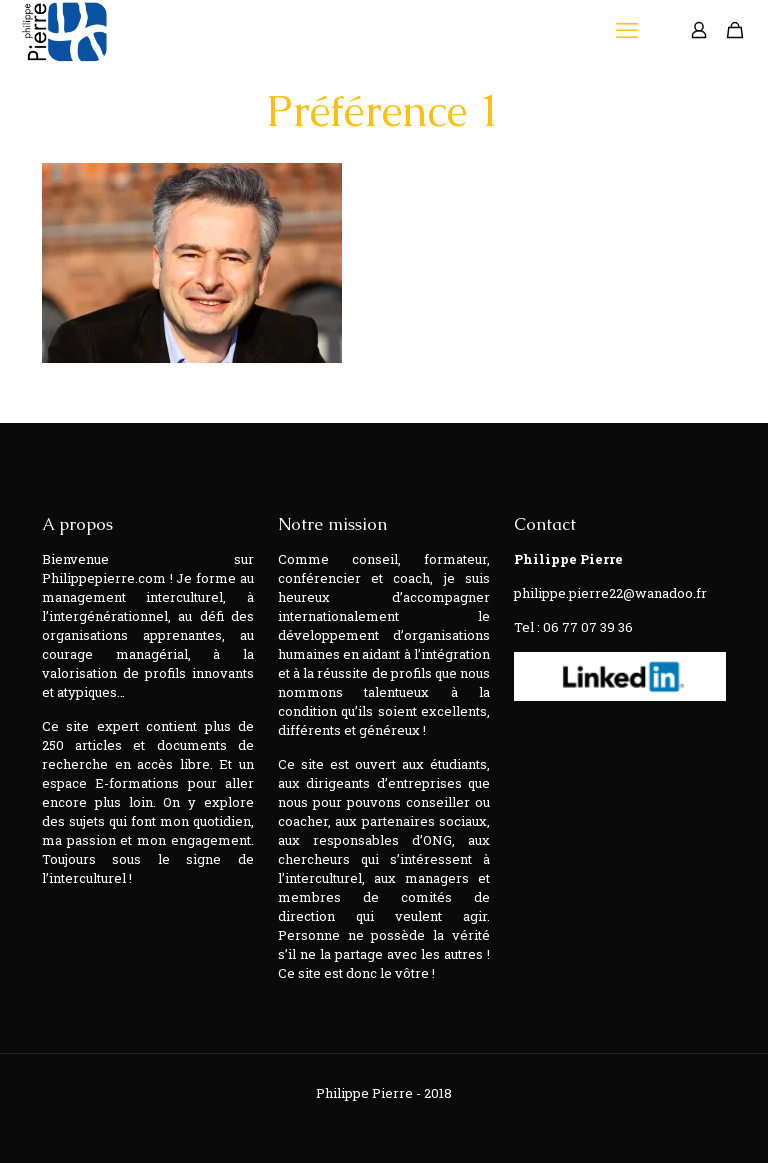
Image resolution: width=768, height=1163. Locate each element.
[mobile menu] (629, 30)
